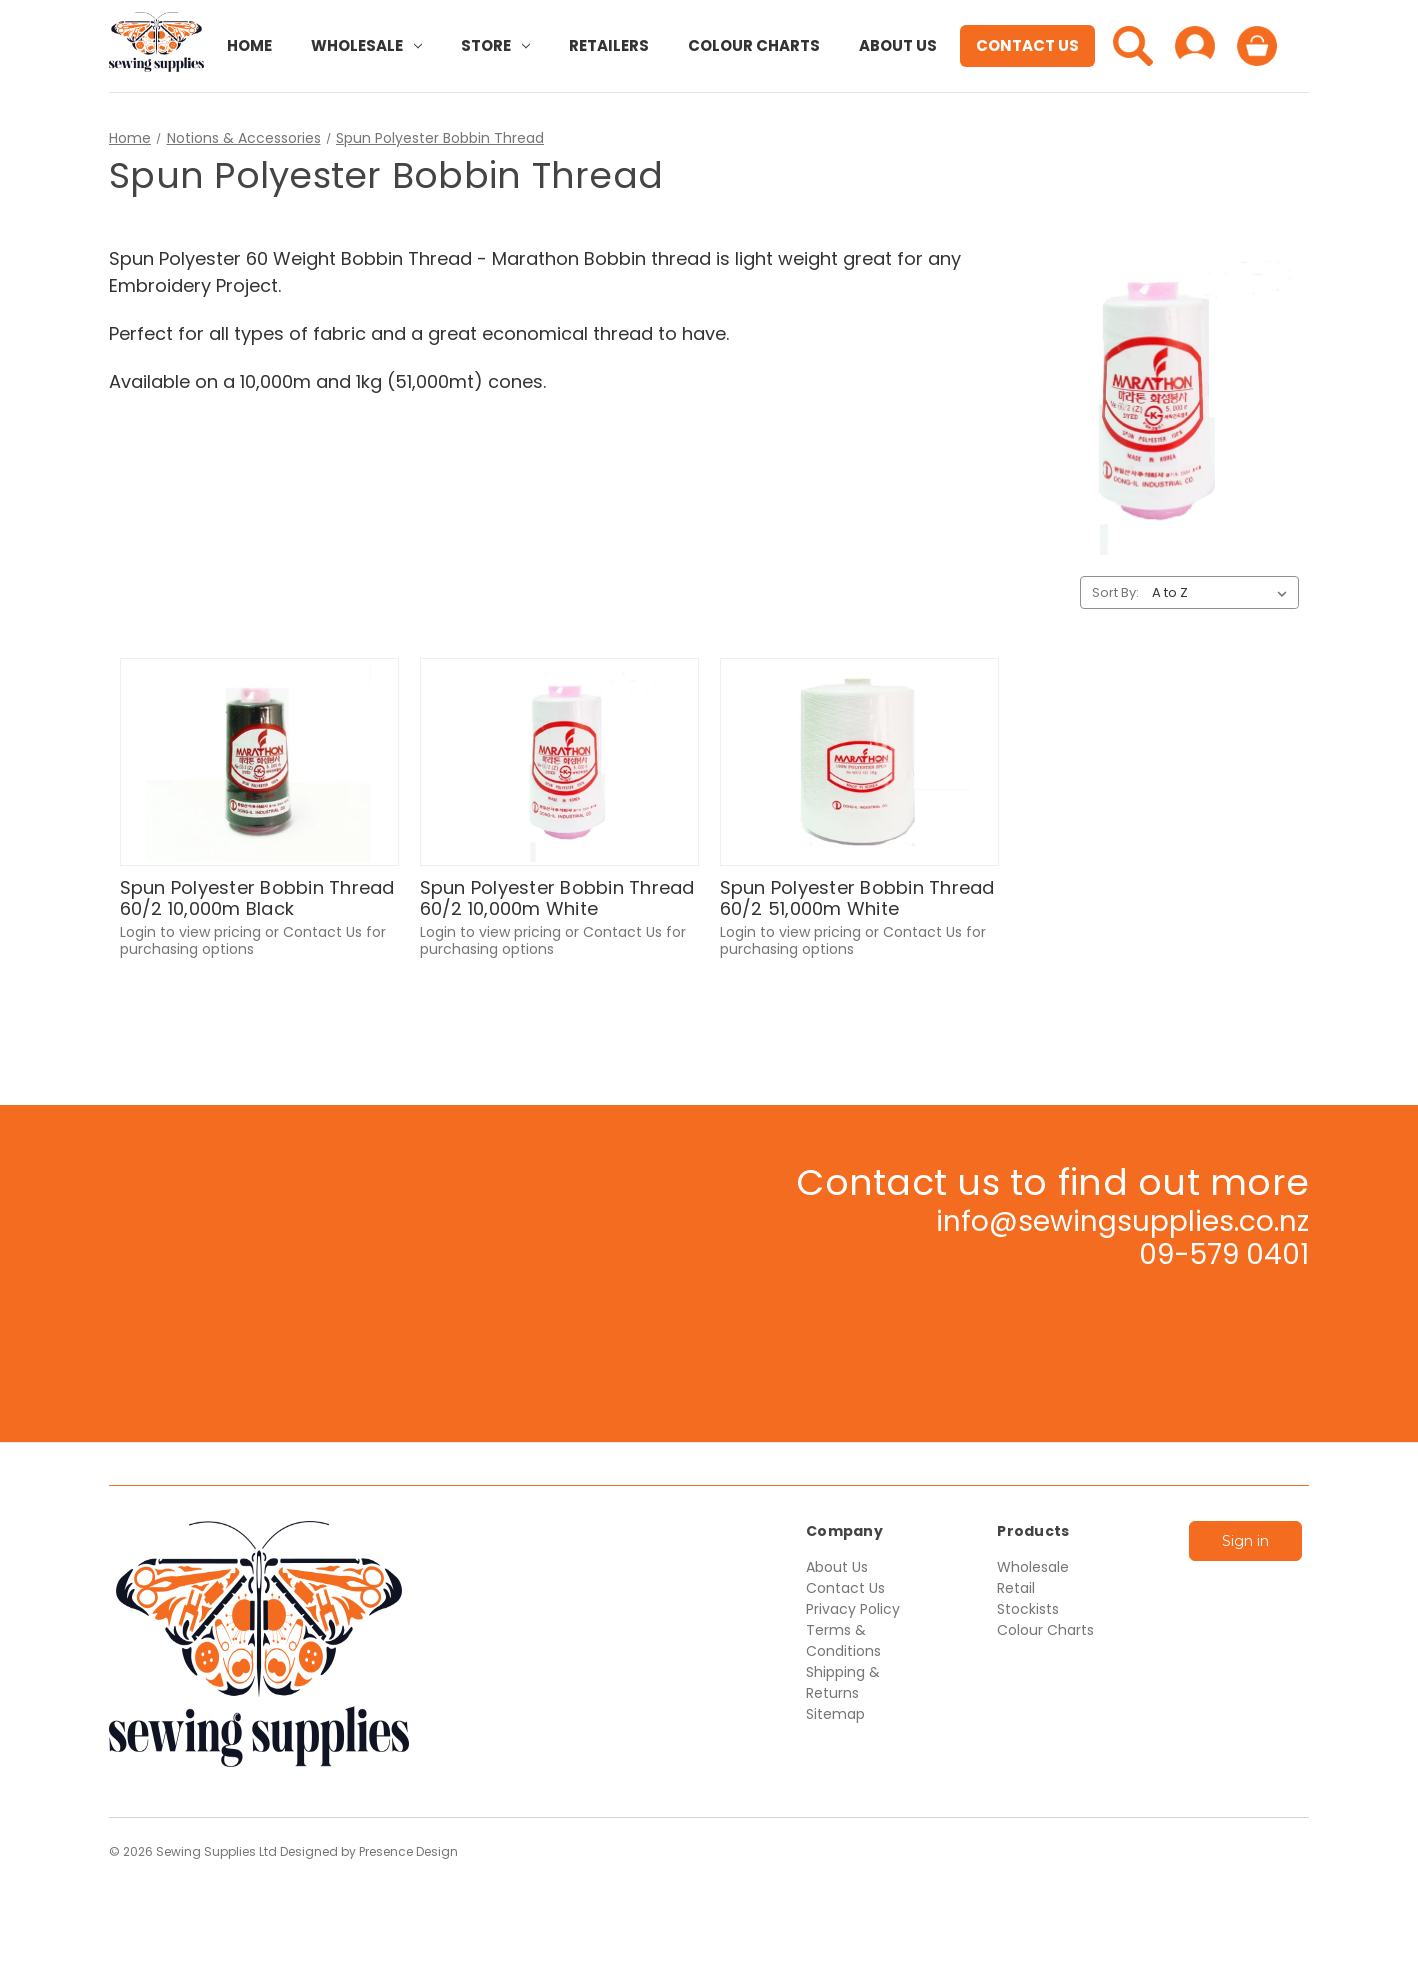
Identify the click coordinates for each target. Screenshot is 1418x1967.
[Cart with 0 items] (1257, 46)
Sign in (1245, 1541)
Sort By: (1115, 592)
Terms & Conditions (843, 1640)
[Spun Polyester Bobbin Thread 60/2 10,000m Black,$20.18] (259, 762)
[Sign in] (1195, 46)
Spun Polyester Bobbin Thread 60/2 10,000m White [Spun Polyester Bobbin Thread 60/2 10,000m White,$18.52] (557, 898)
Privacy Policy (853, 1609)
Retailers (609, 45)
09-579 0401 (1224, 1254)
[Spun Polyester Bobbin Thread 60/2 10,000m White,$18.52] (559, 762)
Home (249, 45)
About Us (898, 45)
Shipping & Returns (843, 1682)
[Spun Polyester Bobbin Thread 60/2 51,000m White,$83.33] (859, 762)
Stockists (1028, 1609)
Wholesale (366, 45)
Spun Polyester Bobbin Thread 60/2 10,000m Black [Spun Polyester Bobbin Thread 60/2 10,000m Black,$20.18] (257, 898)
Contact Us (1027, 45)
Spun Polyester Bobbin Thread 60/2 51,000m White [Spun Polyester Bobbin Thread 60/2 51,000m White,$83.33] (857, 898)
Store (495, 45)
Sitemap (835, 1714)
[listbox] (1223, 593)
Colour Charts (754, 45)
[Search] (1133, 46)
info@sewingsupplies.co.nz (1122, 1221)
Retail (1016, 1588)
